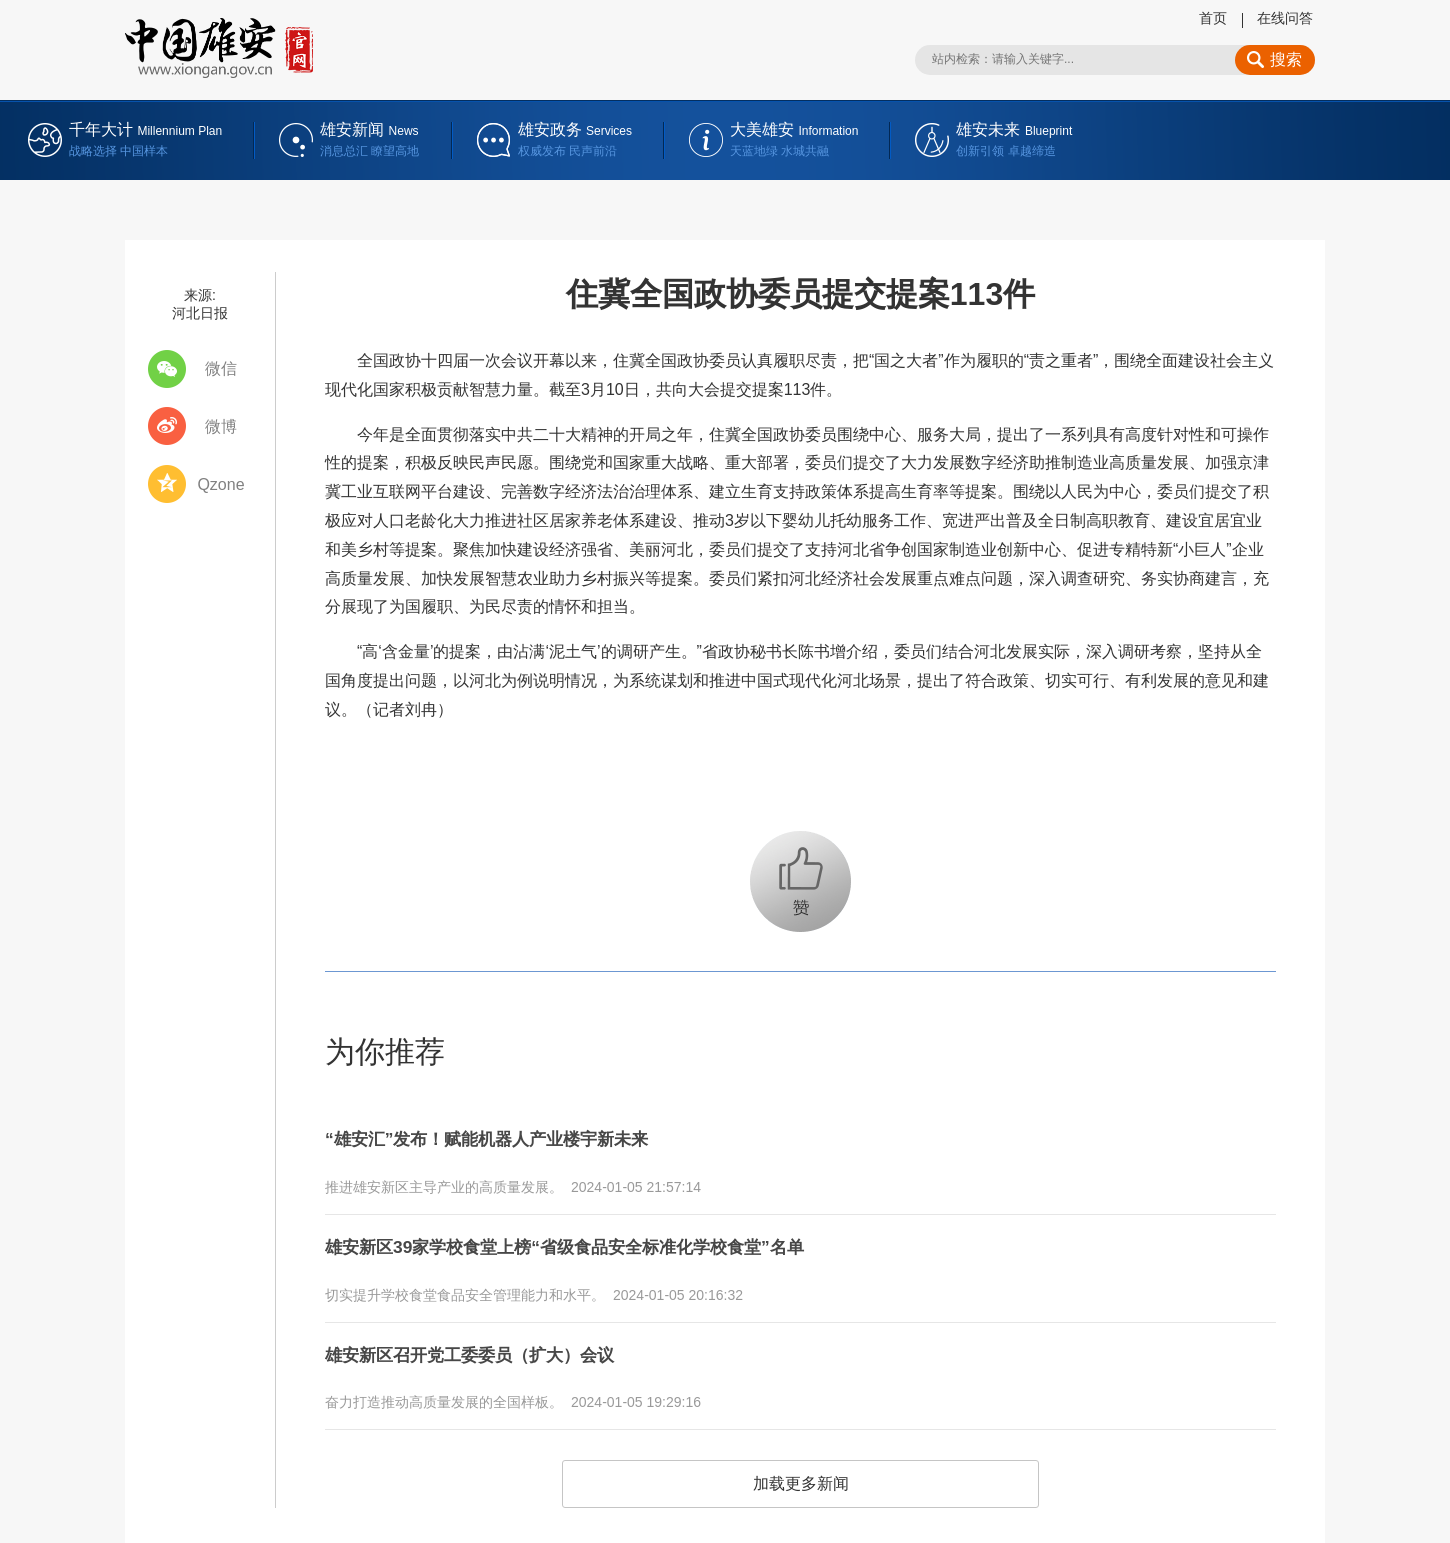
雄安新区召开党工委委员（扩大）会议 (495, 1338)
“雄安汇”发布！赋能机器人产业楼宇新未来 (515, 1136)
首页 (1213, 18)
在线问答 (1285, 18)
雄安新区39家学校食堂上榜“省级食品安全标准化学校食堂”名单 (606, 1237)
